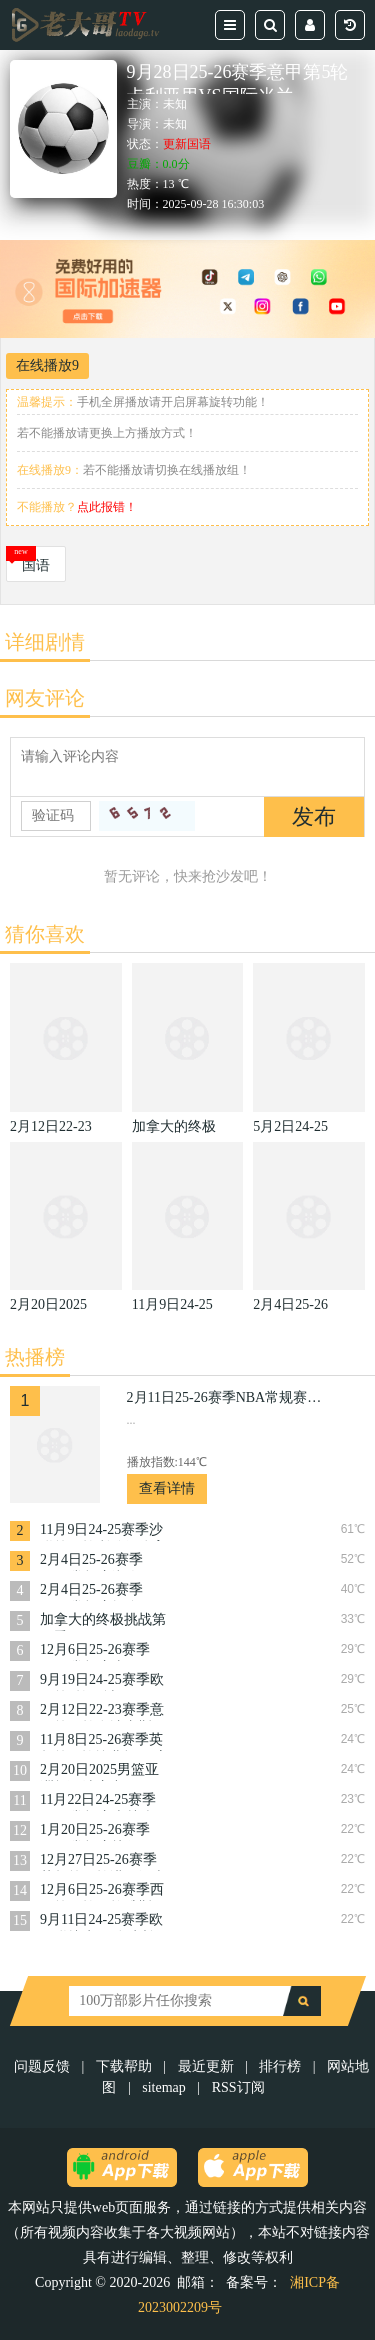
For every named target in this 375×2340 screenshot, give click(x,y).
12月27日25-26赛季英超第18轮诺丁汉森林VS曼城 (103, 1861)
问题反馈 (44, 2066)
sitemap (164, 2087)
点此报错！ (107, 507)
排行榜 (280, 2066)
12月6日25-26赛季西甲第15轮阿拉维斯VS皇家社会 (105, 1891)
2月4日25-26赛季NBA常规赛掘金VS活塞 (98, 1591)
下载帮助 (124, 2066)
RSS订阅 (238, 2087)
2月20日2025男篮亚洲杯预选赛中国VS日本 (105, 1771)
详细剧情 (45, 642)
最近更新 (206, 2066)
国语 (36, 565)
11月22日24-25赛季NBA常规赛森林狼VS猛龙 (98, 1801)
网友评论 (45, 698)
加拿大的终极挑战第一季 (103, 1621)
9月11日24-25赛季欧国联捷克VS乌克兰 (101, 1921)
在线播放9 (47, 365)
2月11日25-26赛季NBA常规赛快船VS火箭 (227, 1397)
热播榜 (35, 1357)
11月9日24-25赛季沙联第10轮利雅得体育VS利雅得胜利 (103, 1531)
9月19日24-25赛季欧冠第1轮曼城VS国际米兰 (102, 1681)
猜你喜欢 (45, 934)
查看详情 (167, 1488)
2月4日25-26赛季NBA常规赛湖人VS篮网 (98, 1561)
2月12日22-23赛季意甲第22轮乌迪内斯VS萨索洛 (105, 1711)
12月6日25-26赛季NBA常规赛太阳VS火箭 (98, 1651)
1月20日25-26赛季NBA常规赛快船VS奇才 (98, 1831)
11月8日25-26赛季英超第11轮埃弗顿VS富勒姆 (104, 1741)
